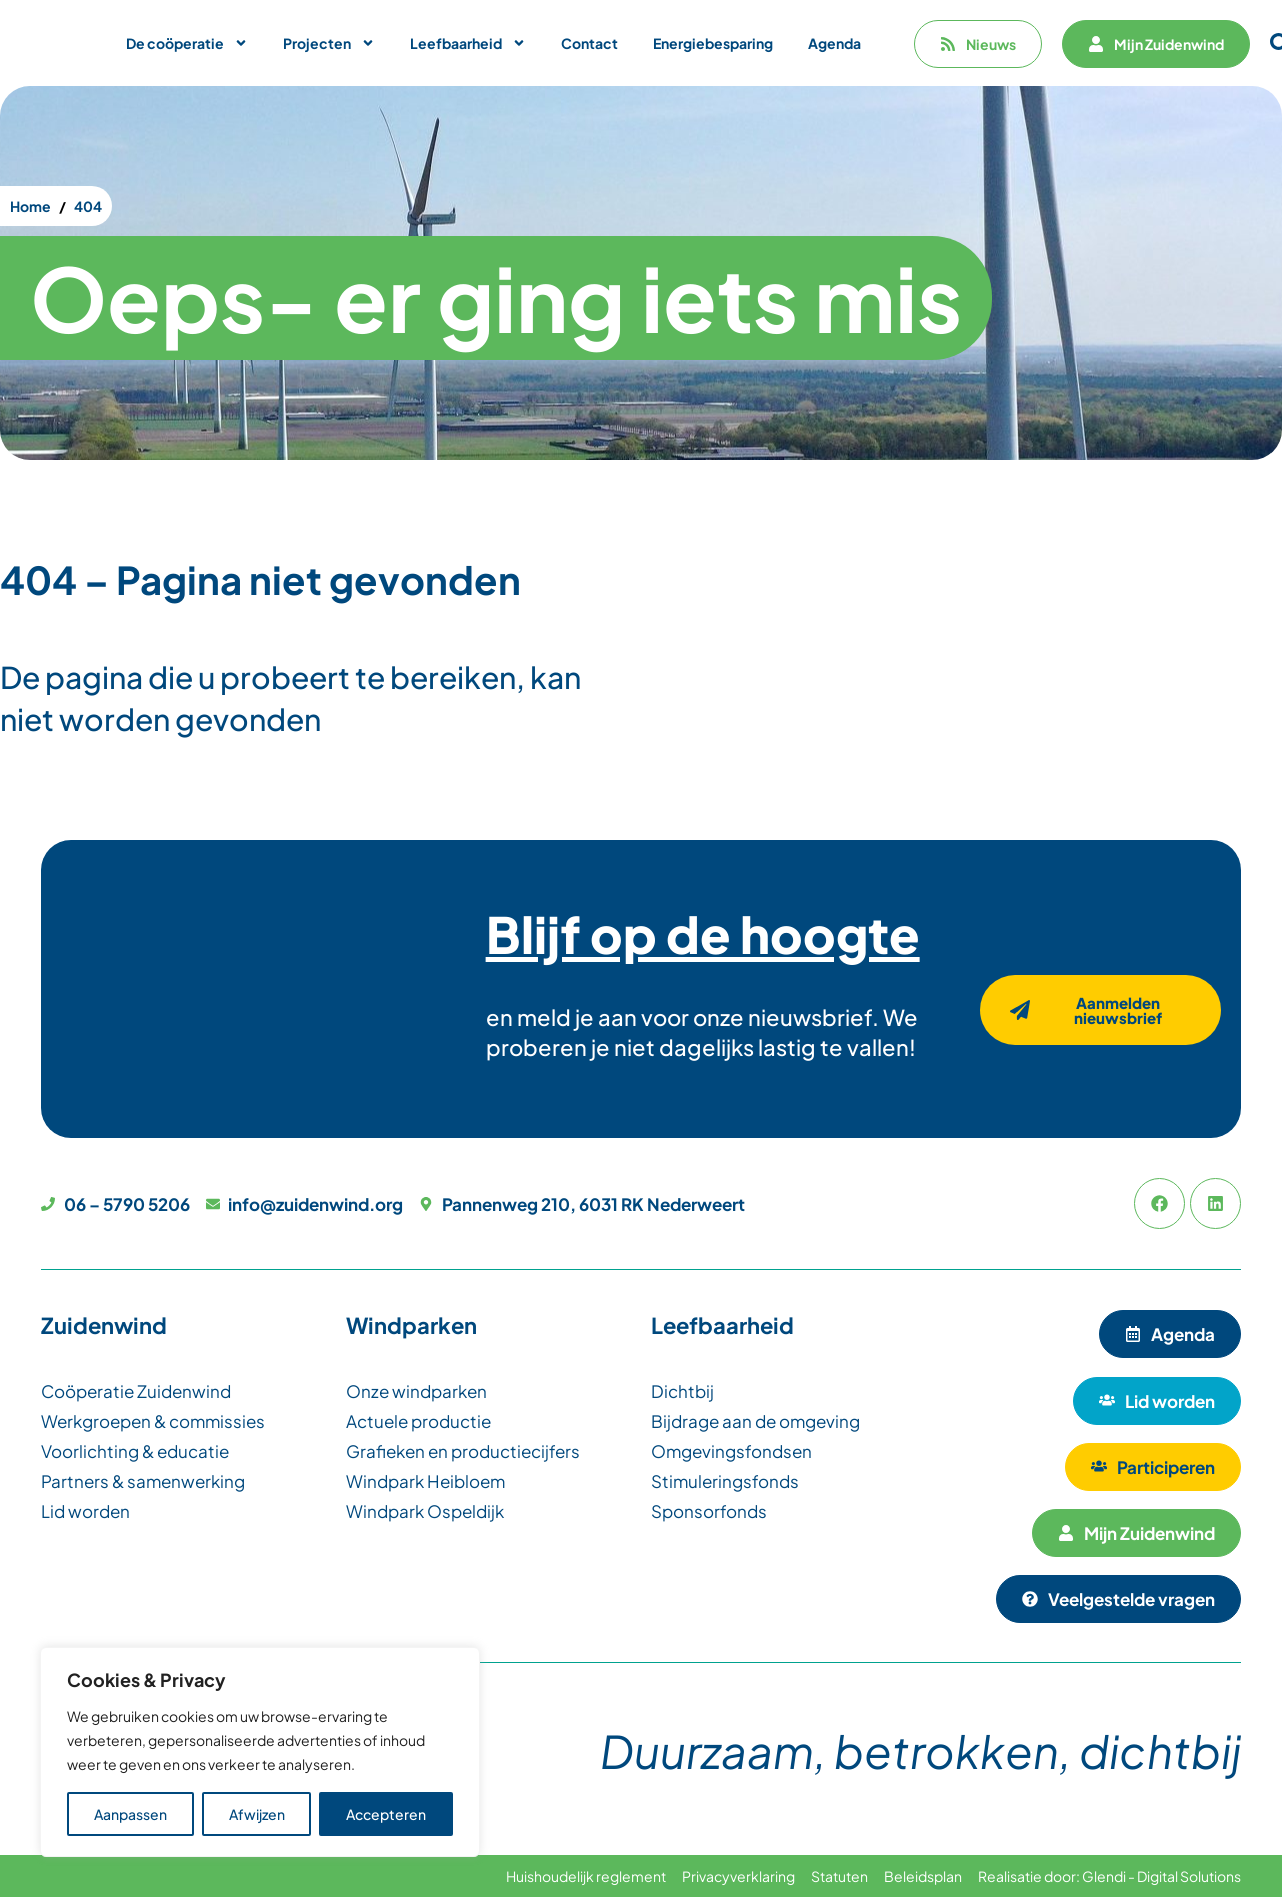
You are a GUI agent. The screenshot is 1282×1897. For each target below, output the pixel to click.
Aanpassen (130, 1814)
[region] (260, 1752)
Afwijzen (257, 1814)
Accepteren (386, 1814)
